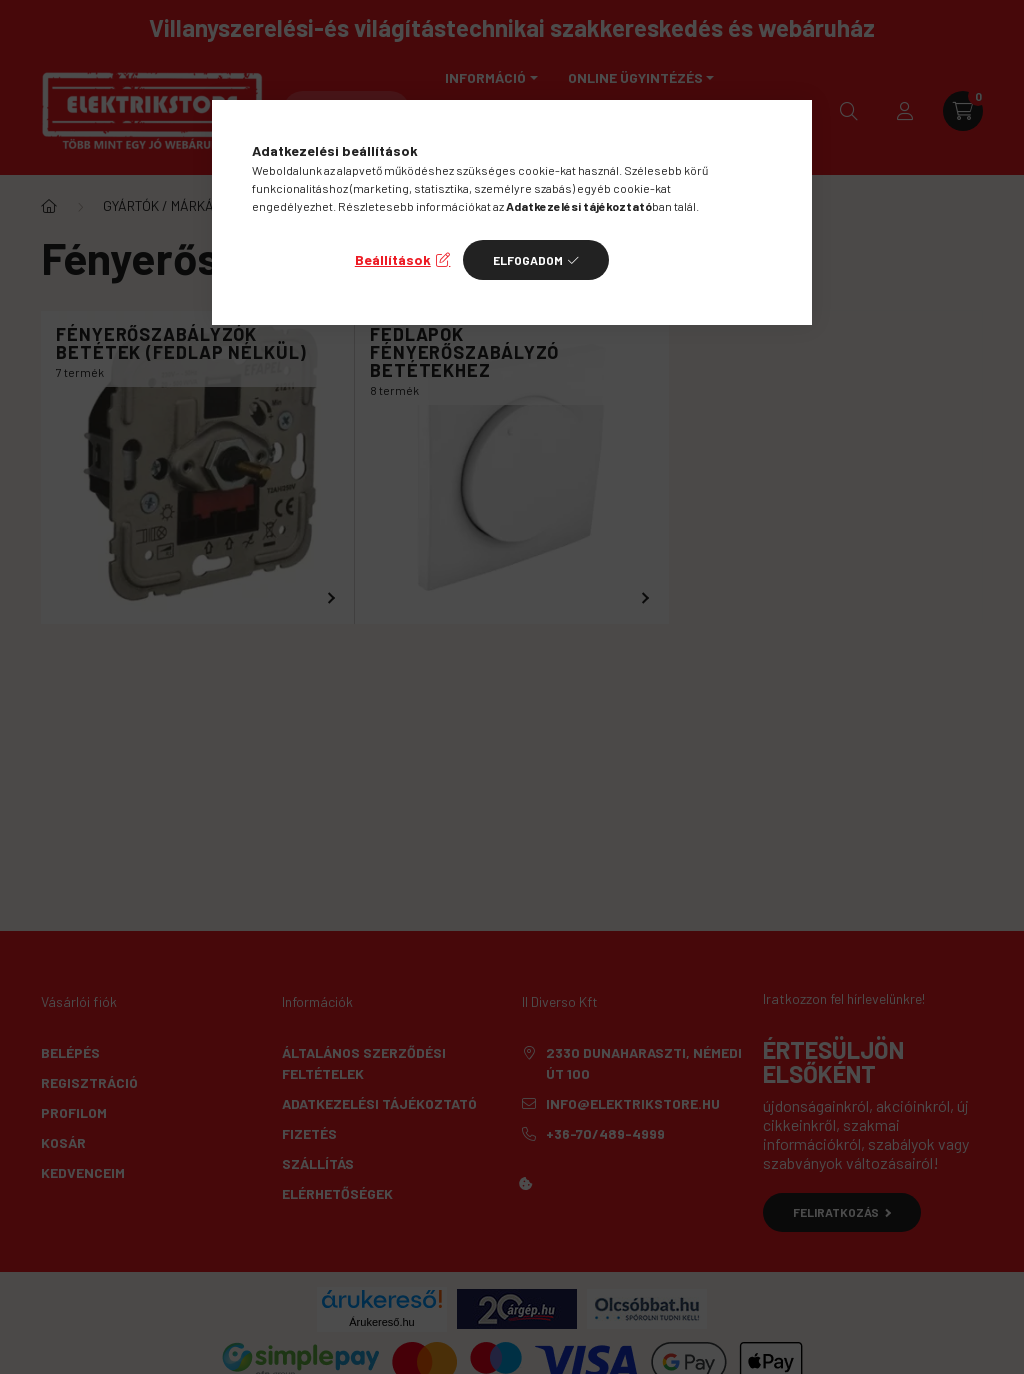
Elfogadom (528, 260)
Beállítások (393, 259)
